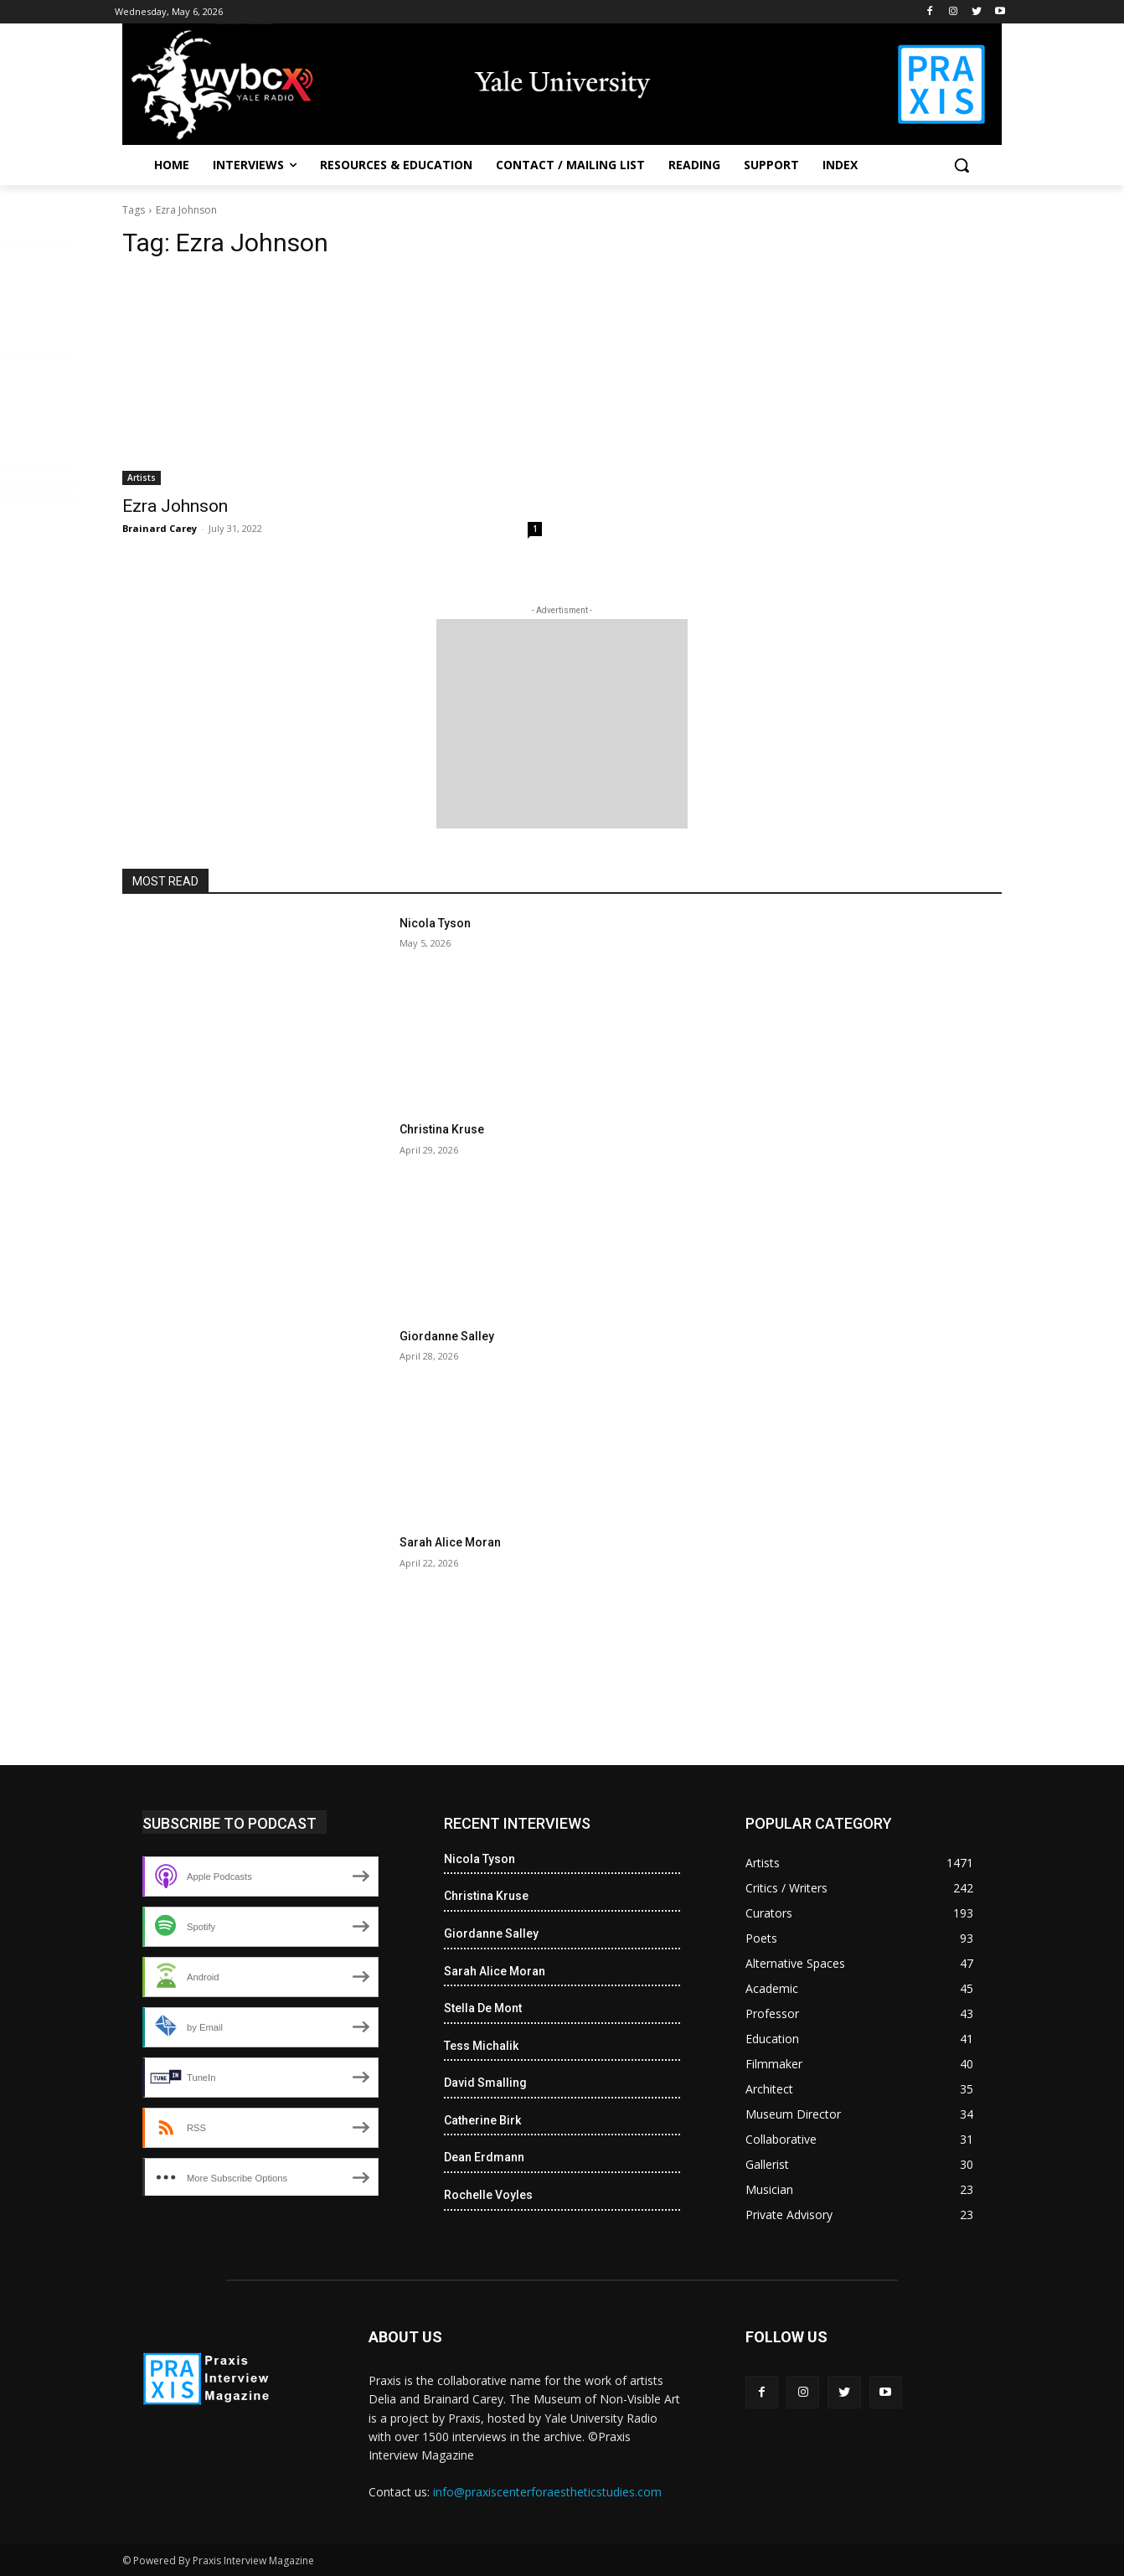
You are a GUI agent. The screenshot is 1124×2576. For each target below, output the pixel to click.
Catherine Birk (482, 2120)
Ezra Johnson (175, 506)
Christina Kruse (442, 1129)
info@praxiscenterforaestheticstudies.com (547, 2492)
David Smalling (485, 2082)
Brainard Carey (159, 528)
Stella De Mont (483, 2008)
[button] (961, 165)
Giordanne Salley (447, 1336)
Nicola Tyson (435, 923)
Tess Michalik (481, 2045)
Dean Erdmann (484, 2157)
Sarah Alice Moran (450, 1542)
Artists (141, 477)
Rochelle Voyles (488, 2195)
